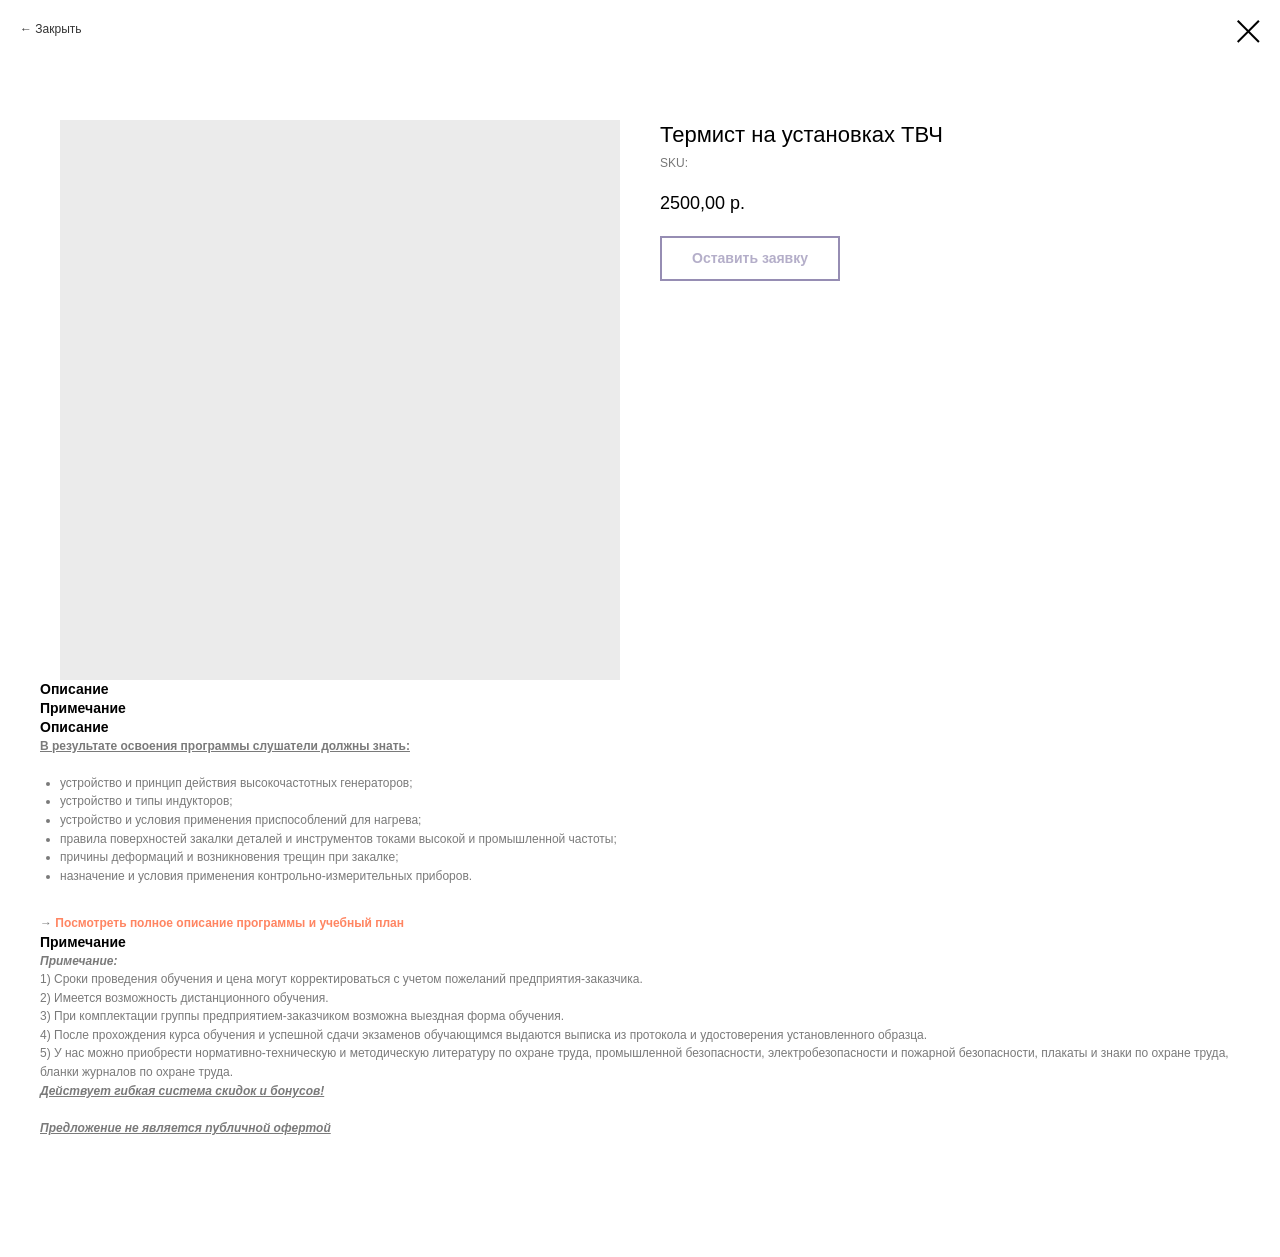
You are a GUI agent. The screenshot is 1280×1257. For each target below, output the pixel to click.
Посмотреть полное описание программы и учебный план (229, 923)
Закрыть (58, 29)
